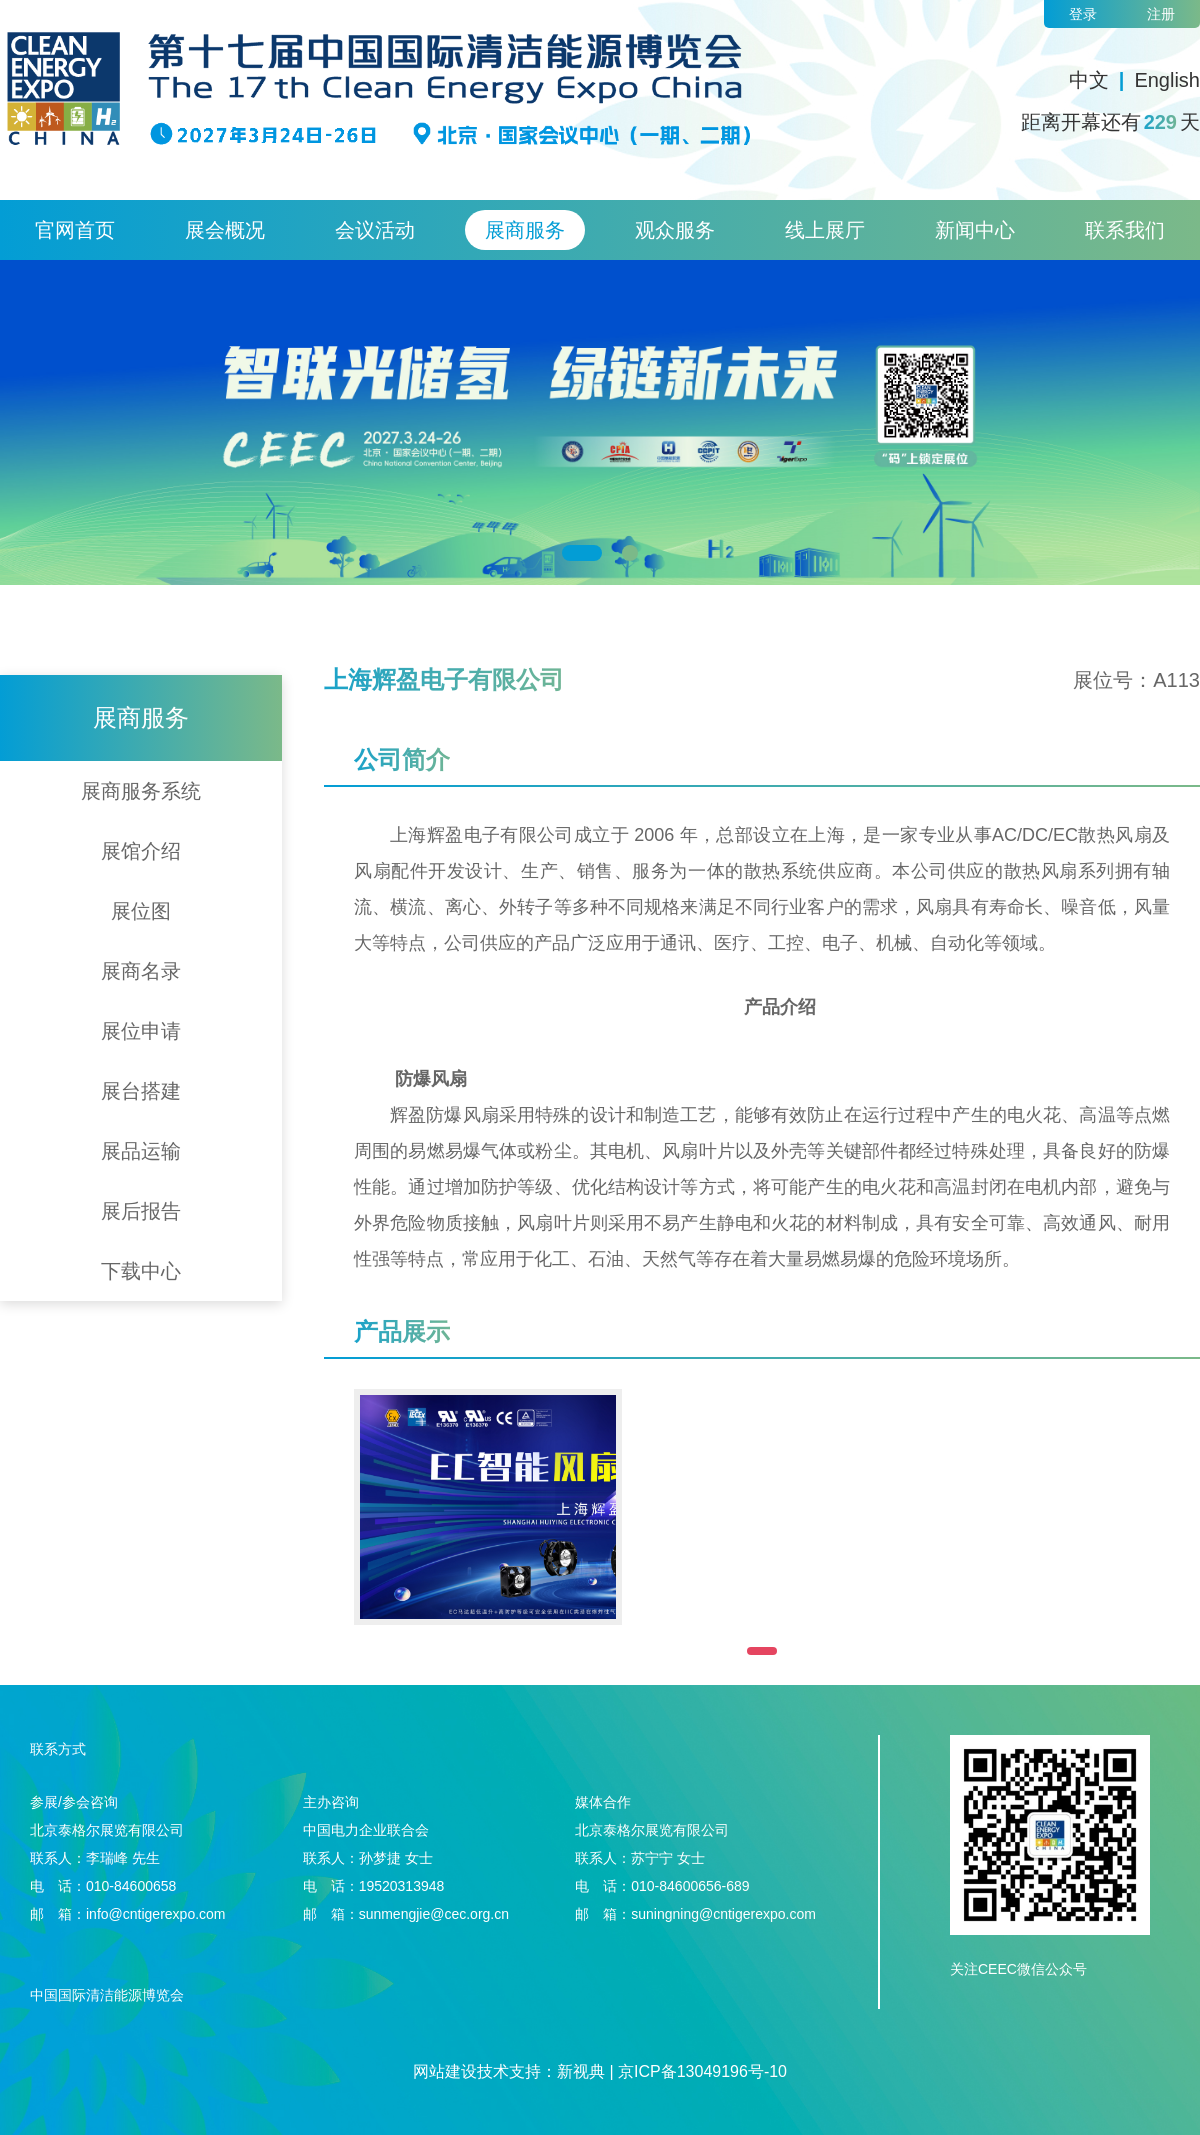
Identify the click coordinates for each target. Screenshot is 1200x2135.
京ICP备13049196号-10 (702, 2071)
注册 (1161, 14)
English (1167, 80)
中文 (1089, 80)
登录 (1083, 14)
